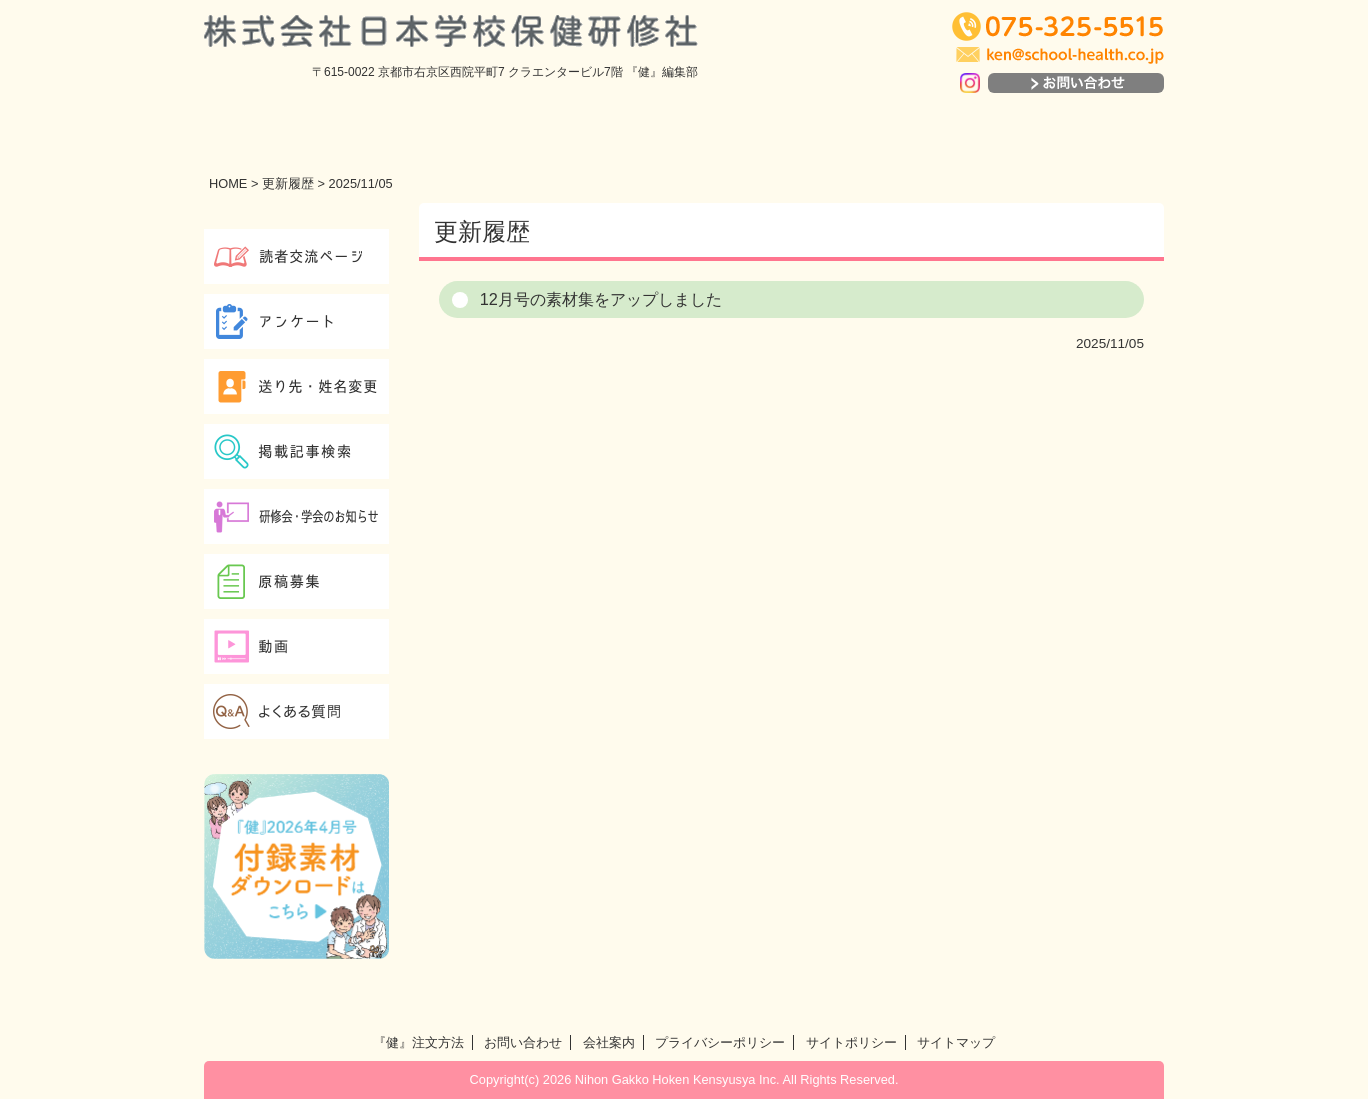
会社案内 (609, 1042)
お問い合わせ (523, 1042)
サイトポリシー (851, 1042)
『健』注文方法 (418, 1042)
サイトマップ (956, 1042)
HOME (228, 183)
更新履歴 (288, 183)
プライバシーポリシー (720, 1042)
